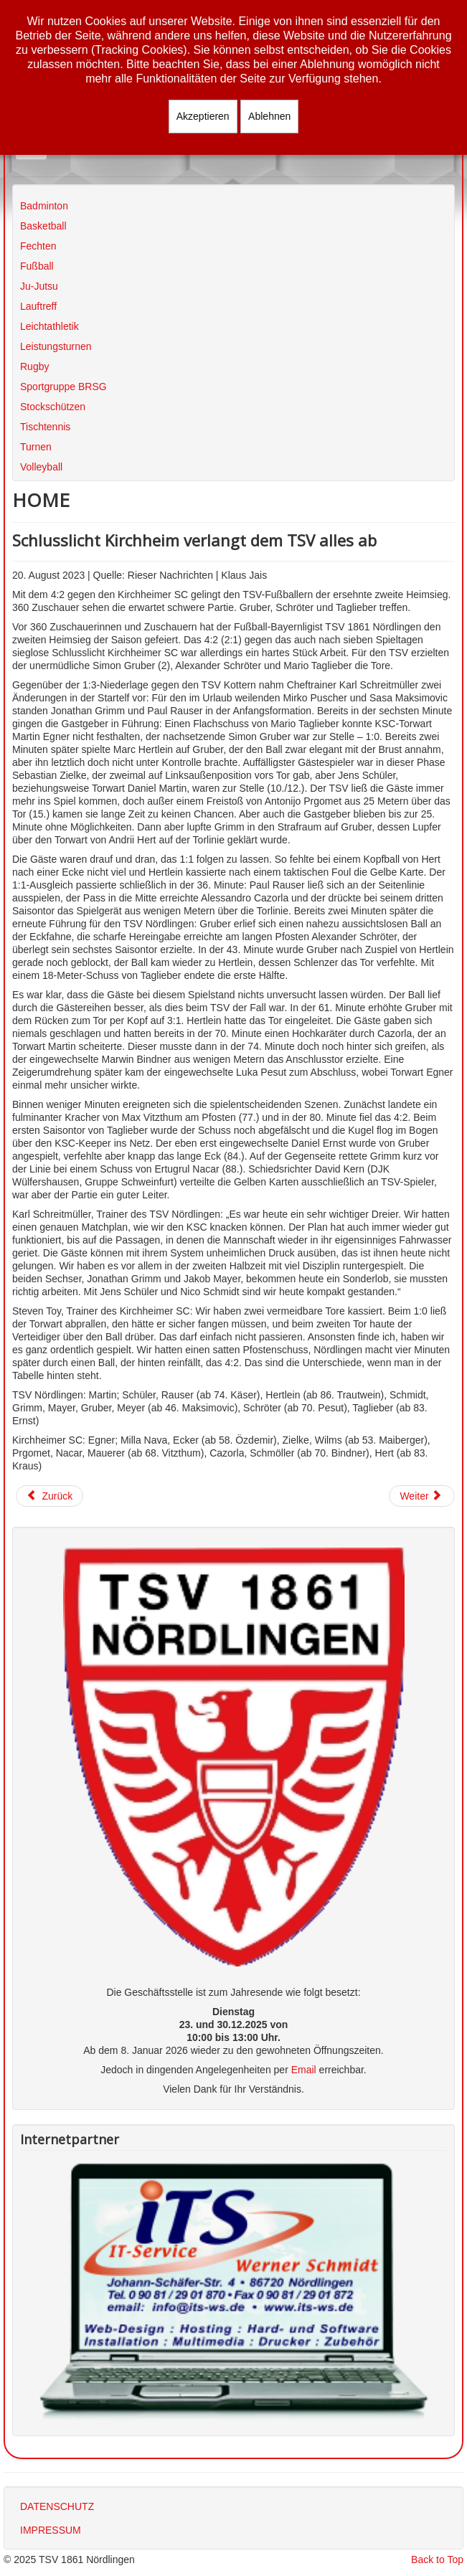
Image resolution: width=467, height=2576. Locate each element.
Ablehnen (269, 116)
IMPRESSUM (50, 2530)
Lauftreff (38, 306)
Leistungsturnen (56, 346)
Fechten (38, 246)
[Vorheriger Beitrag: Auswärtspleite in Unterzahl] (49, 1496)
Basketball (43, 226)
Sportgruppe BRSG (63, 386)
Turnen (36, 447)
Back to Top (437, 2559)
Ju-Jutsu (39, 286)
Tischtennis (45, 426)
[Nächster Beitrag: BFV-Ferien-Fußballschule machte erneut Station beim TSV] (422, 1496)
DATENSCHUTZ (57, 2506)
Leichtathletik (49, 326)
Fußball (37, 266)
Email (303, 2069)
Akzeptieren (203, 116)
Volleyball (41, 467)
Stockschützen (52, 406)
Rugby (34, 366)
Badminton (44, 206)
